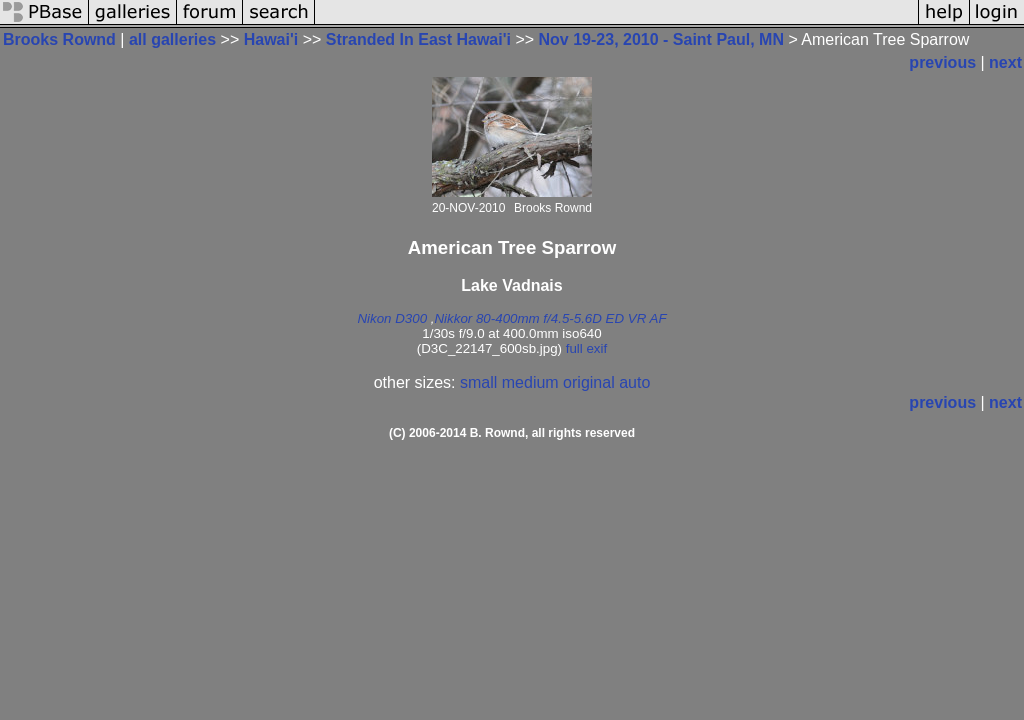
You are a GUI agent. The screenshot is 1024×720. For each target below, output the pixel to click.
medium (530, 382)
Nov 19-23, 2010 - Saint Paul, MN (661, 39)
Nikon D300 (392, 318)
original (589, 382)
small (478, 382)
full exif (586, 348)
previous (942, 62)
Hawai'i (271, 39)
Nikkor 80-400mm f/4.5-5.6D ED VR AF (550, 318)
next (1005, 62)
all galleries (172, 39)
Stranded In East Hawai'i (418, 39)
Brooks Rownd (59, 39)
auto (634, 382)
